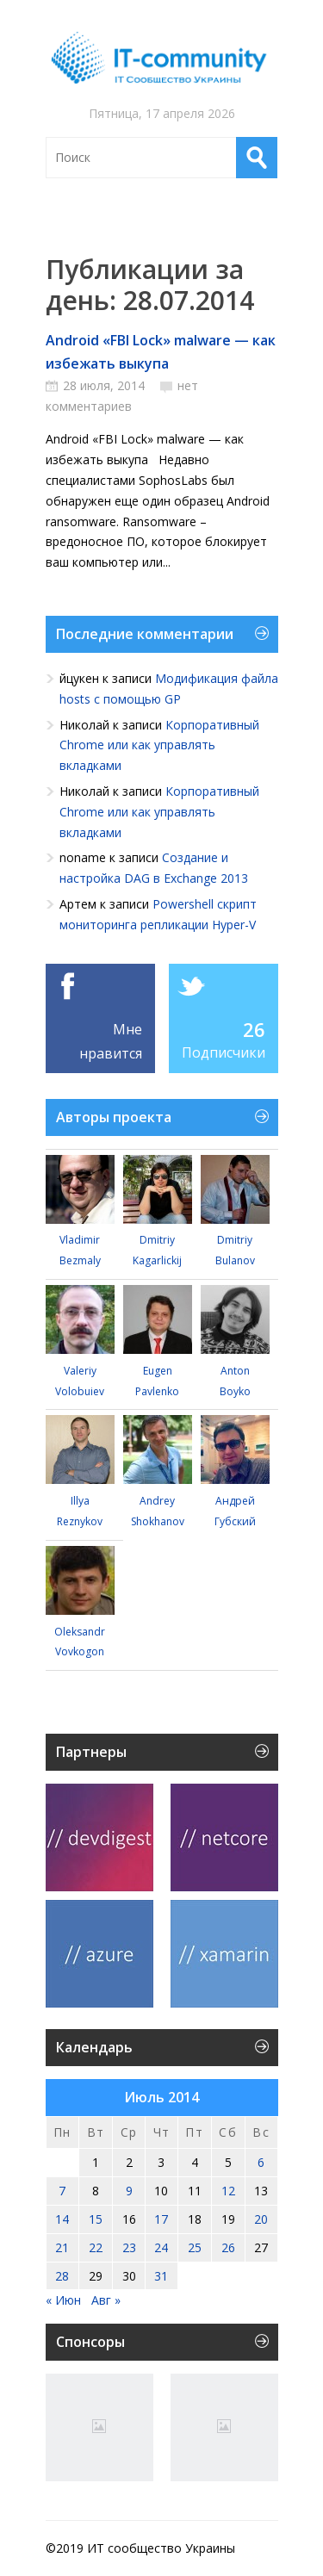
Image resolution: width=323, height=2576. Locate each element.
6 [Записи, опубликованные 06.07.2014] (261, 2162)
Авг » (106, 2300)
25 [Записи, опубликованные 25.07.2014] (195, 2247)
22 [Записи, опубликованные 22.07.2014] (95, 2247)
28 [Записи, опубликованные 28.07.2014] (62, 2276)
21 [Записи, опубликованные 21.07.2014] (62, 2247)
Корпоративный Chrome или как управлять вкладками (159, 745)
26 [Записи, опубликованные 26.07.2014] (228, 2247)
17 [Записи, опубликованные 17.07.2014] (161, 2219)
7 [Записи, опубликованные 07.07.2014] (62, 2190)
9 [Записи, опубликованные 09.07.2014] (129, 2190)
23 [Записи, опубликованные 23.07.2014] (129, 2247)
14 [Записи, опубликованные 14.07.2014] (62, 2219)
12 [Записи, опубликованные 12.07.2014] (228, 2190)
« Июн (63, 2300)
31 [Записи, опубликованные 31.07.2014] (161, 2276)
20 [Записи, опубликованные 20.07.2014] (261, 2219)
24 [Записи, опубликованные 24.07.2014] (161, 2247)
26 (254, 1029)
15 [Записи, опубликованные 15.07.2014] (95, 2219)
